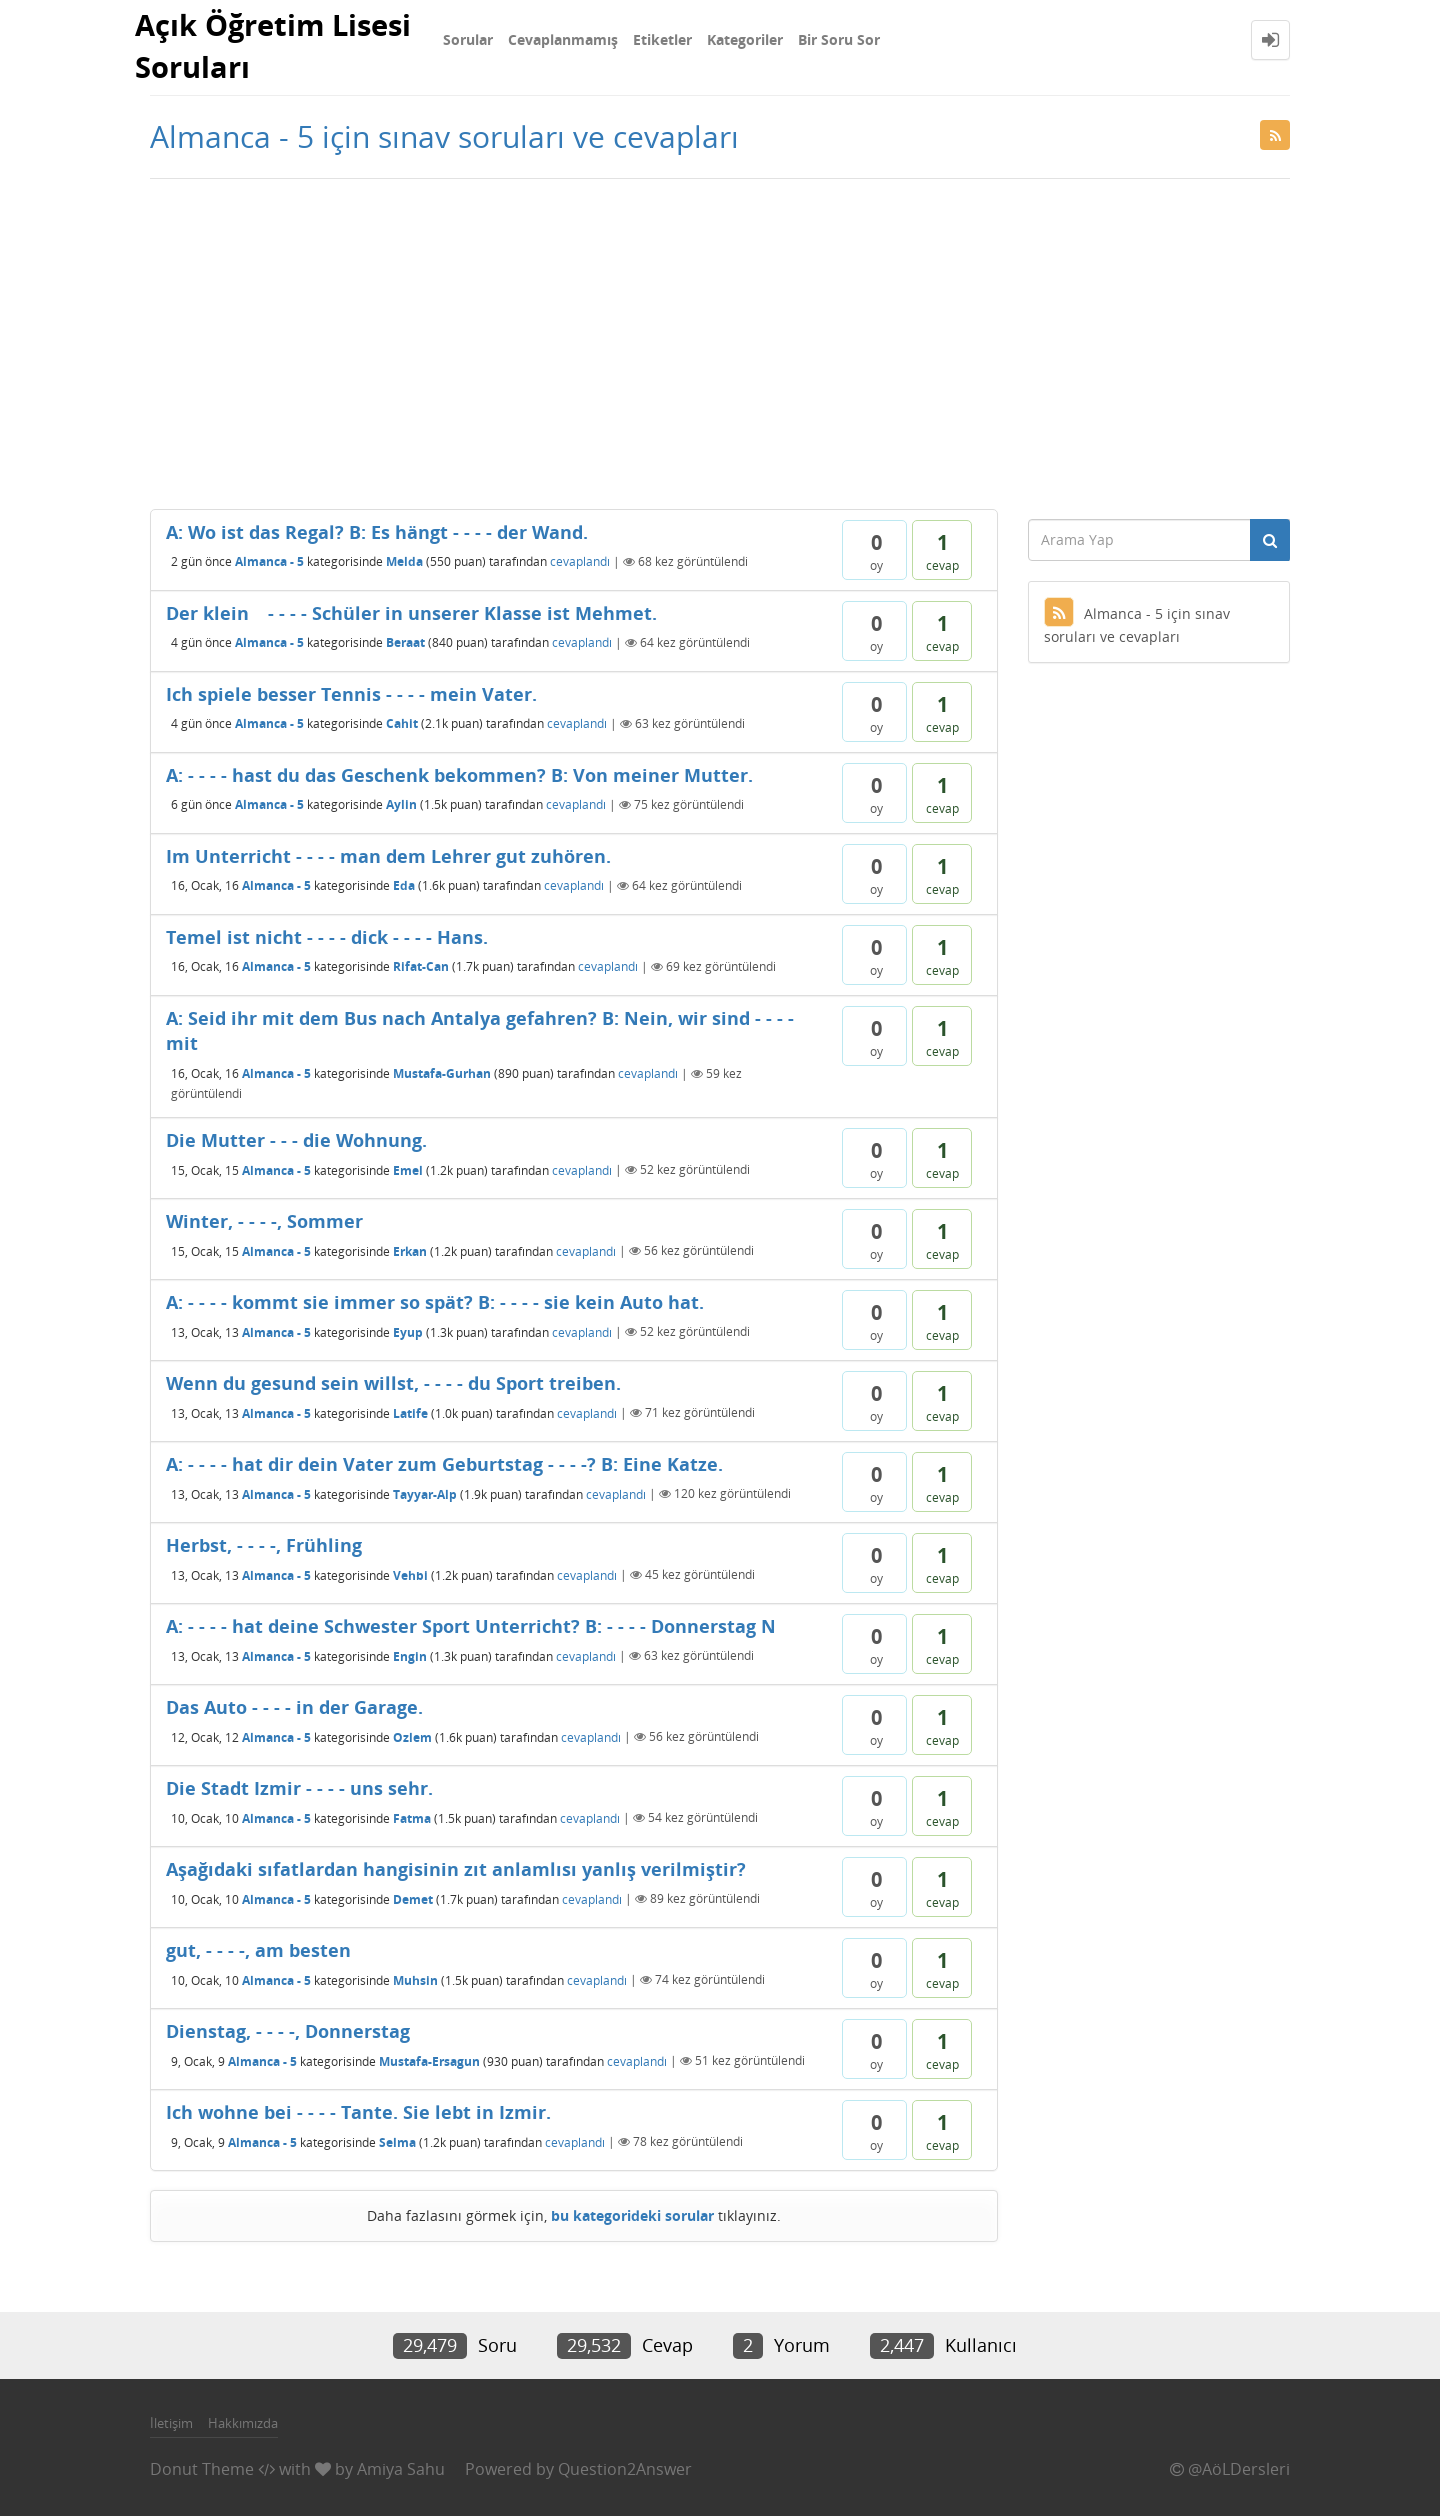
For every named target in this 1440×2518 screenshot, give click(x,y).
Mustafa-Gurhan (442, 1075)
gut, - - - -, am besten (258, 1952)
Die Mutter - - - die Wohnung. (296, 1142)
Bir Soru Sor (839, 39)
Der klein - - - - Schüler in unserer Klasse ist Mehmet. (411, 615)
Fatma (412, 1819)
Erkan (410, 1252)
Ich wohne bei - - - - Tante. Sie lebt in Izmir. (358, 2114)
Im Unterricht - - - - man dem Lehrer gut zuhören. (388, 858)
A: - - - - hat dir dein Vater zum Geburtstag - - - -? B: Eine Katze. (444, 1466)
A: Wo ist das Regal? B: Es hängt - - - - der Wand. (377, 534)
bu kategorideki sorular (632, 2217)
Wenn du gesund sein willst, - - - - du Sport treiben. (393, 1385)
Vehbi (410, 1576)
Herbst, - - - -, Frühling (264, 1547)
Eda (404, 887)
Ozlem (412, 1738)
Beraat (405, 644)
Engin (410, 1657)
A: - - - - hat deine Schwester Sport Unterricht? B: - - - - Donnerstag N (471, 1628)
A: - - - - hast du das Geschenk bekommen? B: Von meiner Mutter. (459, 777)
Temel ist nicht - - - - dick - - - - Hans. (327, 939)
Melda (404, 563)
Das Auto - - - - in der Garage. (294, 1709)
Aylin (401, 806)
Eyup (408, 1333)
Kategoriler (745, 39)
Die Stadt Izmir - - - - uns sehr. (299, 1790)
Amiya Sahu (401, 2471)
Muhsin (415, 1981)
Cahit (402, 725)
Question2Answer (625, 2471)
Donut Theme (202, 2471)
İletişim (171, 2425)
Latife (410, 1414)
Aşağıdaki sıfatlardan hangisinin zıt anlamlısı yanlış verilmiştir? (456, 1871)
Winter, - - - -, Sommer (264, 1223)
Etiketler (662, 39)
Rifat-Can (421, 968)
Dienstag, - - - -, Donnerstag (288, 2033)
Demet (413, 1900)
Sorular (468, 39)
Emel (408, 1171)
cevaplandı (580, 563)
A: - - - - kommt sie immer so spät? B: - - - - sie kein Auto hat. (435, 1304)
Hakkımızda (243, 2425)
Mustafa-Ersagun (429, 2062)
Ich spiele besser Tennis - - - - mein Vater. (351, 696)
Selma (397, 2143)
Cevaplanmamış (563, 39)
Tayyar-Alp (425, 1495)
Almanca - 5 (269, 563)
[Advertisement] (720, 341)
